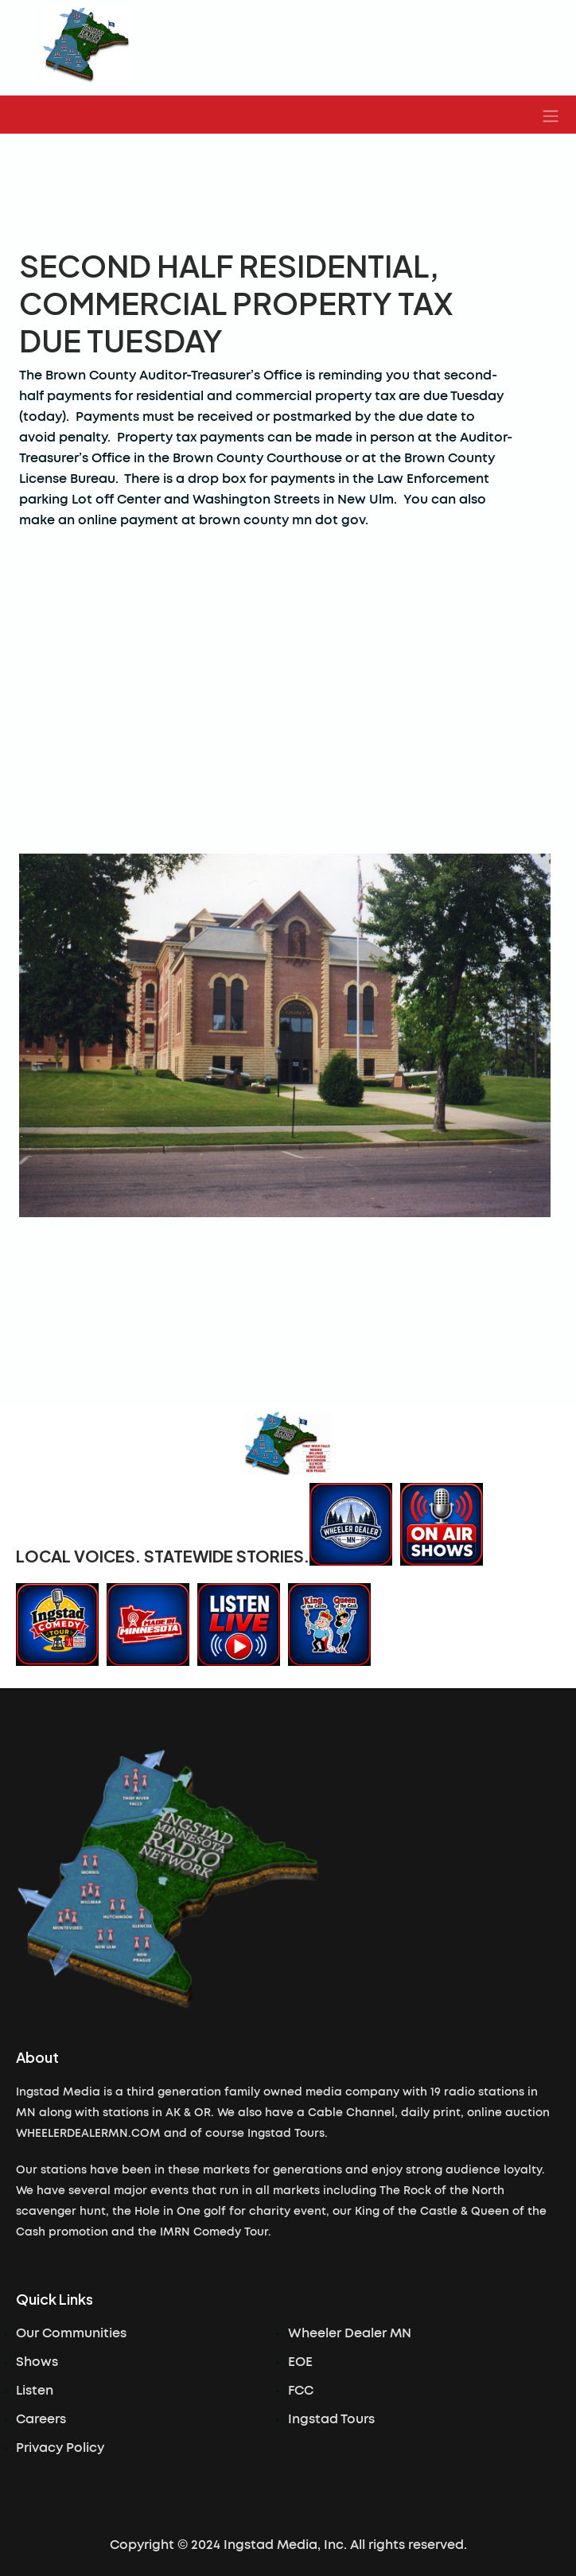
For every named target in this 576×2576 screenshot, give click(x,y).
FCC (300, 2390)
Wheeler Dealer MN (349, 2333)
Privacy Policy (60, 2448)
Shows (37, 2362)
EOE (300, 2362)
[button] (550, 114)
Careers (41, 2419)
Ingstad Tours (331, 2419)
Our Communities (71, 2333)
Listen (34, 2390)
